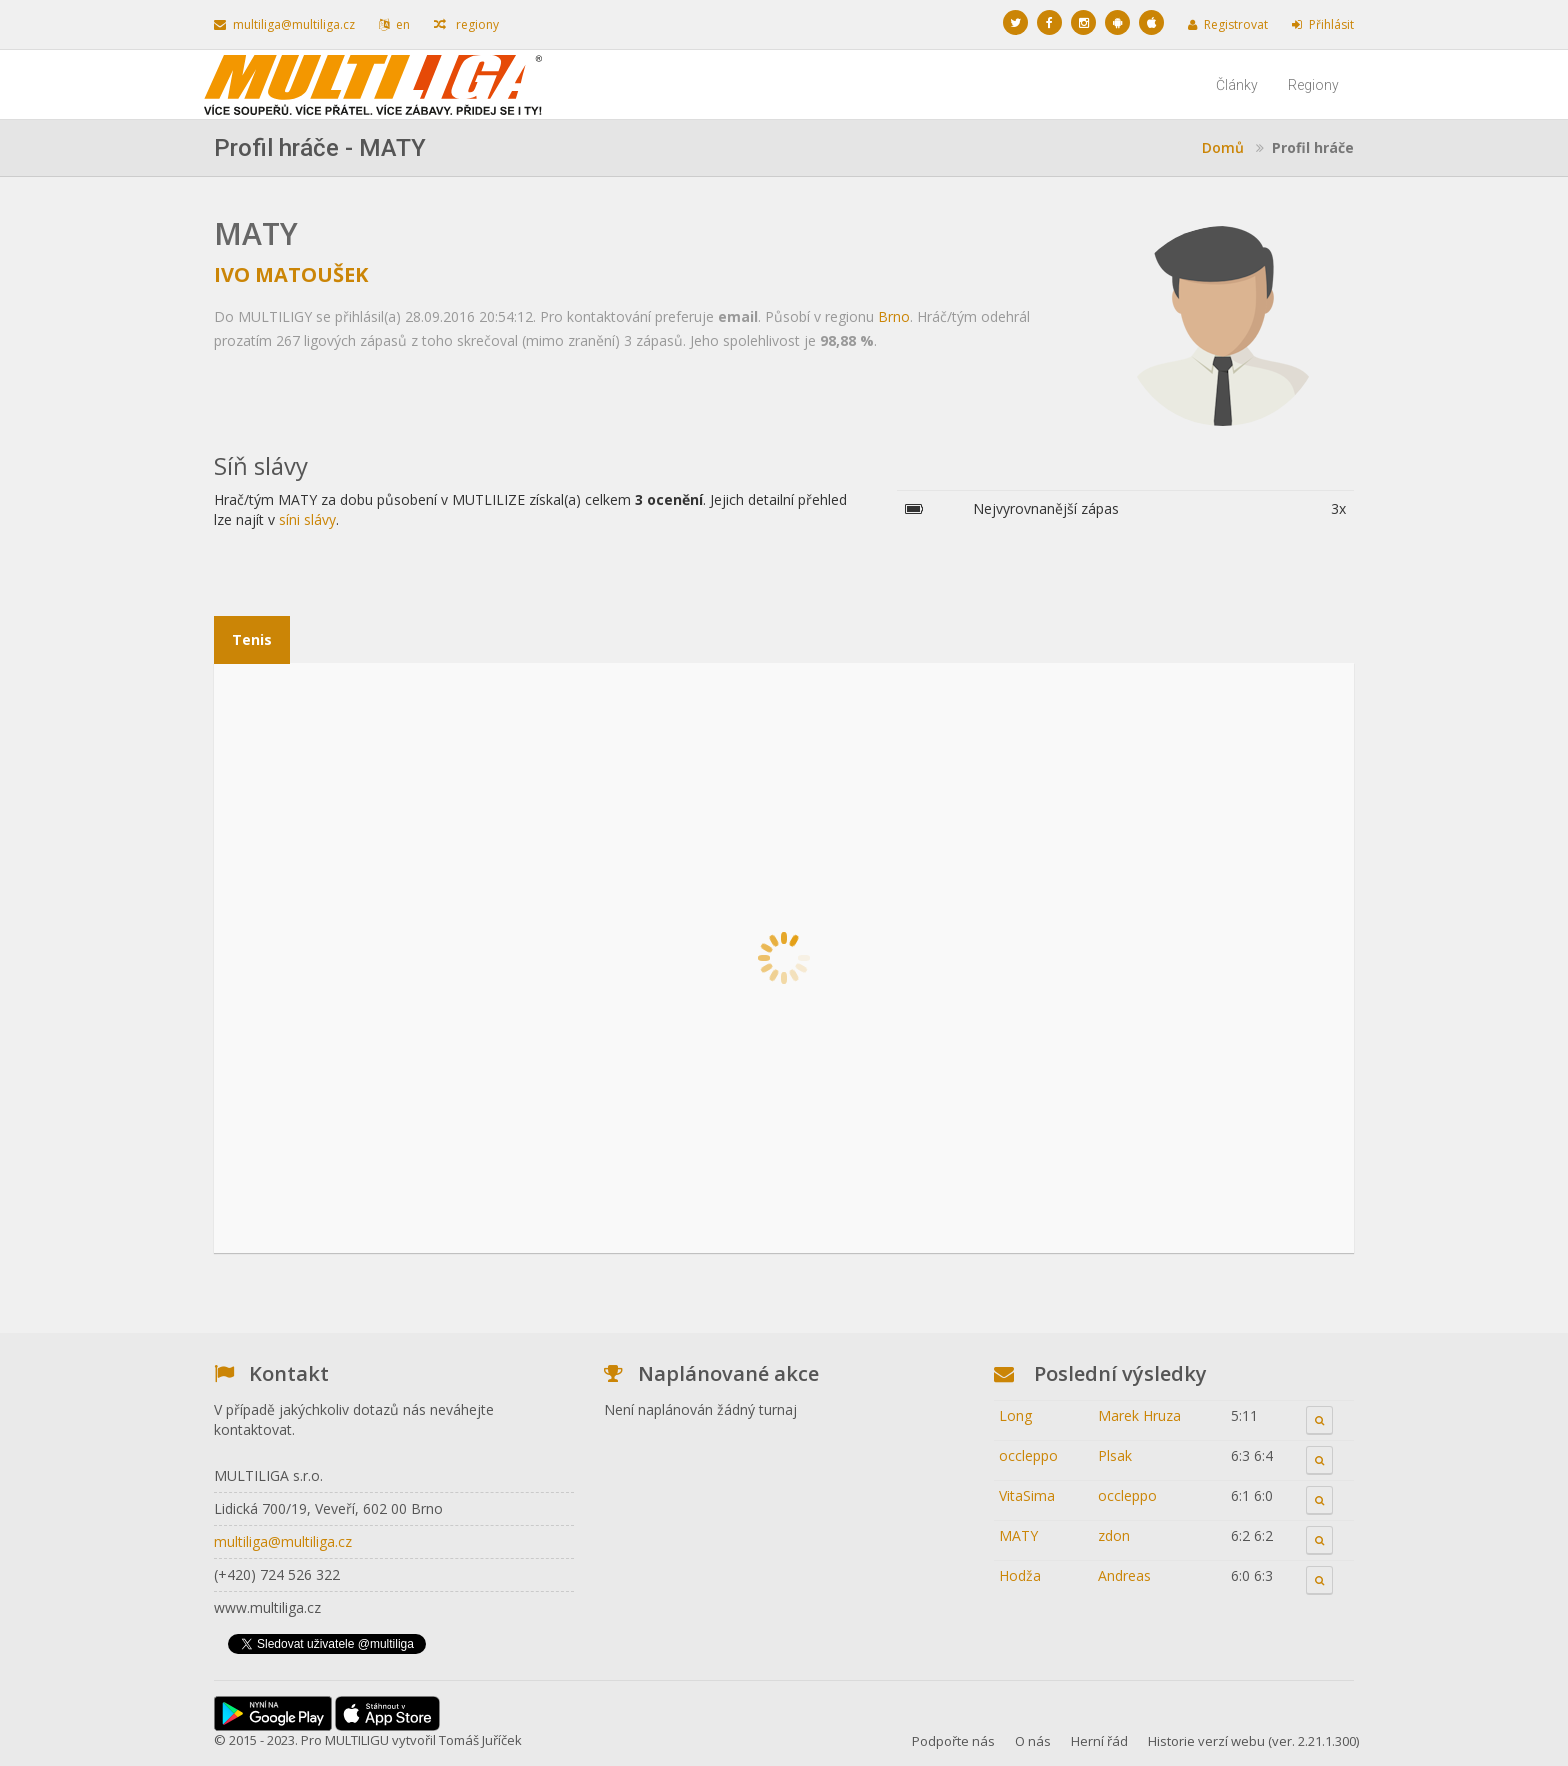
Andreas (1124, 1575)
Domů (1223, 147)
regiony (466, 24)
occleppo (1028, 1455)
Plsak (1115, 1455)
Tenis (252, 639)
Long (1015, 1415)
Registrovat (1228, 24)
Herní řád (1099, 1741)
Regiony (1313, 85)
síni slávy (307, 519)
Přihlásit (1323, 24)
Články (1237, 85)
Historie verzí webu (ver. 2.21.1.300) (1253, 1741)
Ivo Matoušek (291, 274)
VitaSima (1027, 1495)
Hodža (1020, 1575)
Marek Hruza (1139, 1415)
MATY (1018, 1535)
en (394, 24)
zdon (1114, 1535)
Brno (894, 316)
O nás (1033, 1741)
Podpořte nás (953, 1741)
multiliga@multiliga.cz (284, 24)
